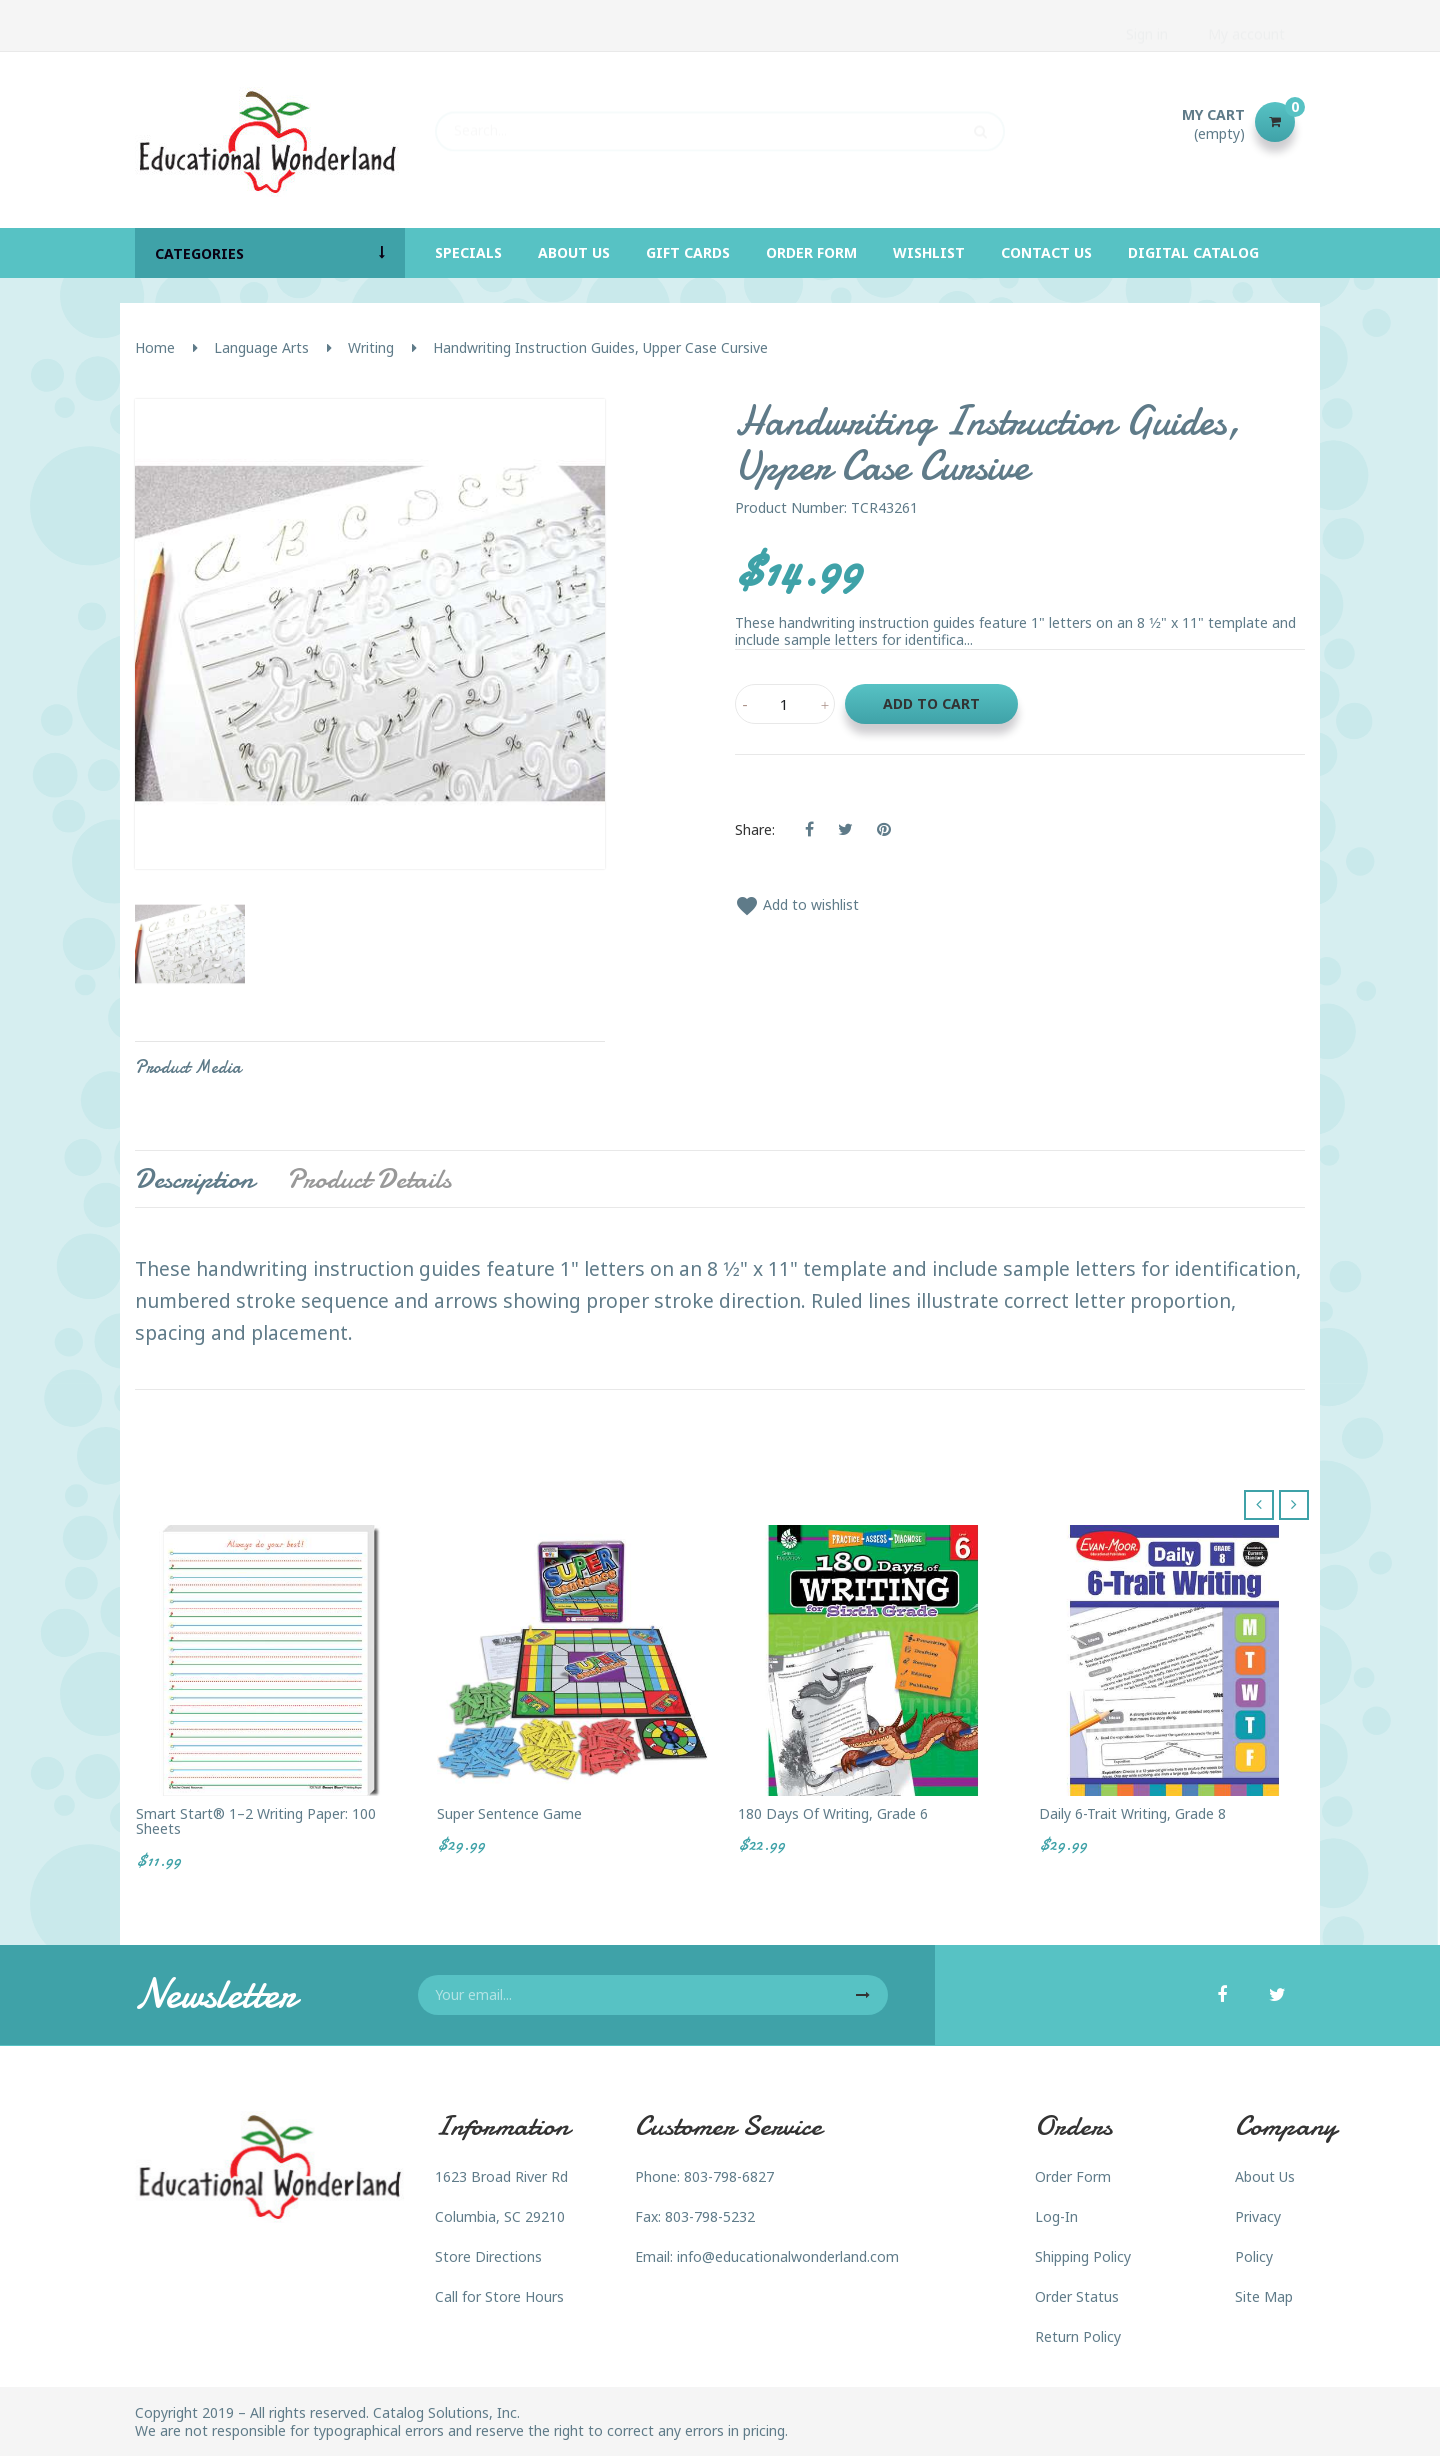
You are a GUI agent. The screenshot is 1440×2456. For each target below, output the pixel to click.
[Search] (720, 122)
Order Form (1073, 2176)
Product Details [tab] (369, 1179)
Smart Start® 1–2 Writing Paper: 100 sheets (256, 1821)
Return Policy (1078, 2336)
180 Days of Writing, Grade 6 (833, 1813)
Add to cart (931, 703)
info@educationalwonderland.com (788, 2256)
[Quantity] (785, 704)
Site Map (1264, 2296)
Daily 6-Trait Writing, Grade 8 (1132, 1813)
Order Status (1077, 2296)
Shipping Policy (1083, 2256)
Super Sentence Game (509, 1813)
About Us (1265, 2176)
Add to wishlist (797, 904)
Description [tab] (194, 1179)
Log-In (1056, 2216)
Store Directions (488, 2256)
